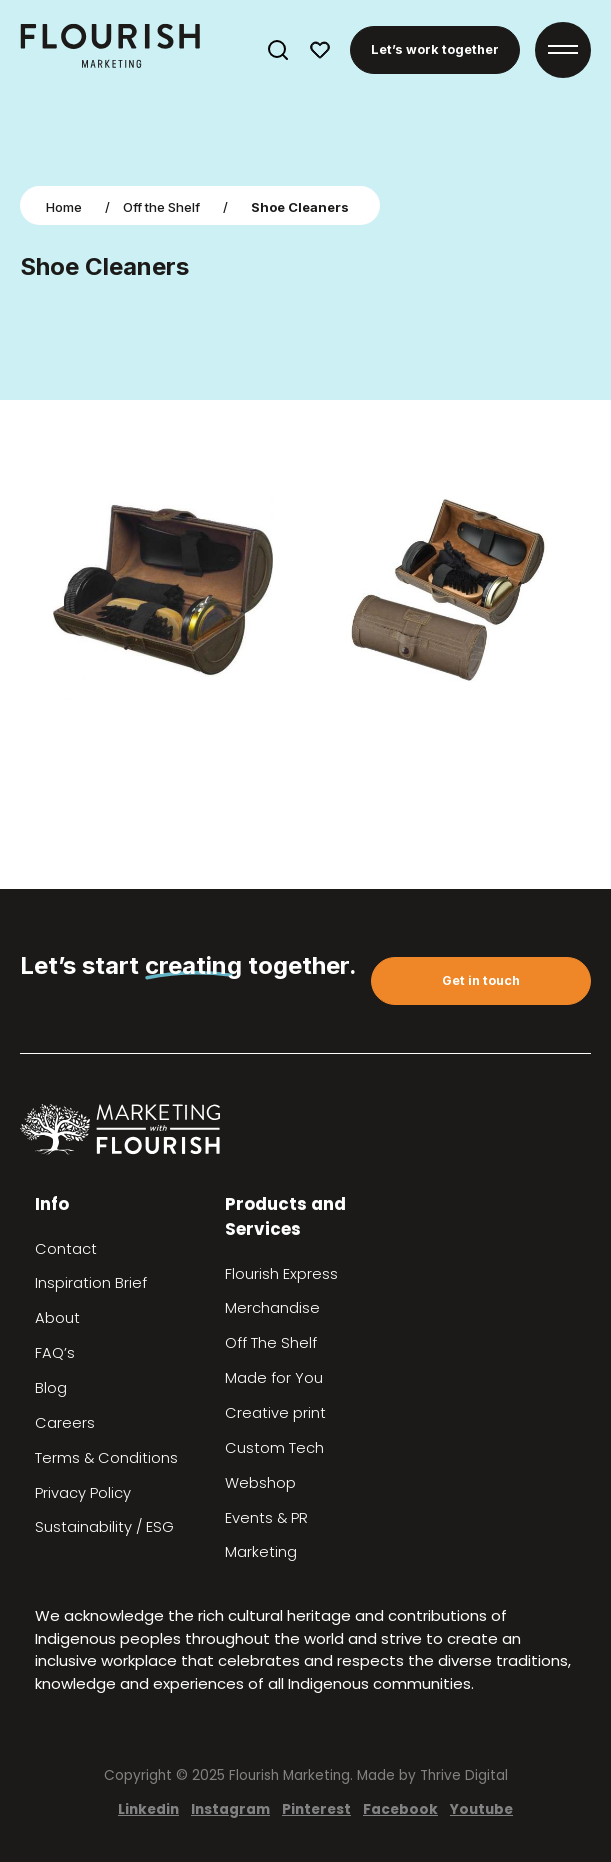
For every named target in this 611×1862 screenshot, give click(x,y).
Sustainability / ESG (104, 1527)
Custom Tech (274, 1448)
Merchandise (272, 1308)
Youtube (481, 1809)
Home (64, 207)
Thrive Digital (464, 1775)
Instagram (230, 1809)
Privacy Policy (83, 1493)
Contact (66, 1249)
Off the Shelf (161, 207)
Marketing (261, 1552)
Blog (51, 1388)
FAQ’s (55, 1353)
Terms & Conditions (106, 1458)
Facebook (400, 1809)
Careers (65, 1423)
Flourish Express (281, 1274)
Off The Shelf (271, 1343)
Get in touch (481, 980)
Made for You (274, 1378)
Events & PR (266, 1518)
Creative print (275, 1413)
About (57, 1318)
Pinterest (316, 1809)
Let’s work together (435, 49)
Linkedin (148, 1809)
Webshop (260, 1483)
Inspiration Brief (91, 1283)
